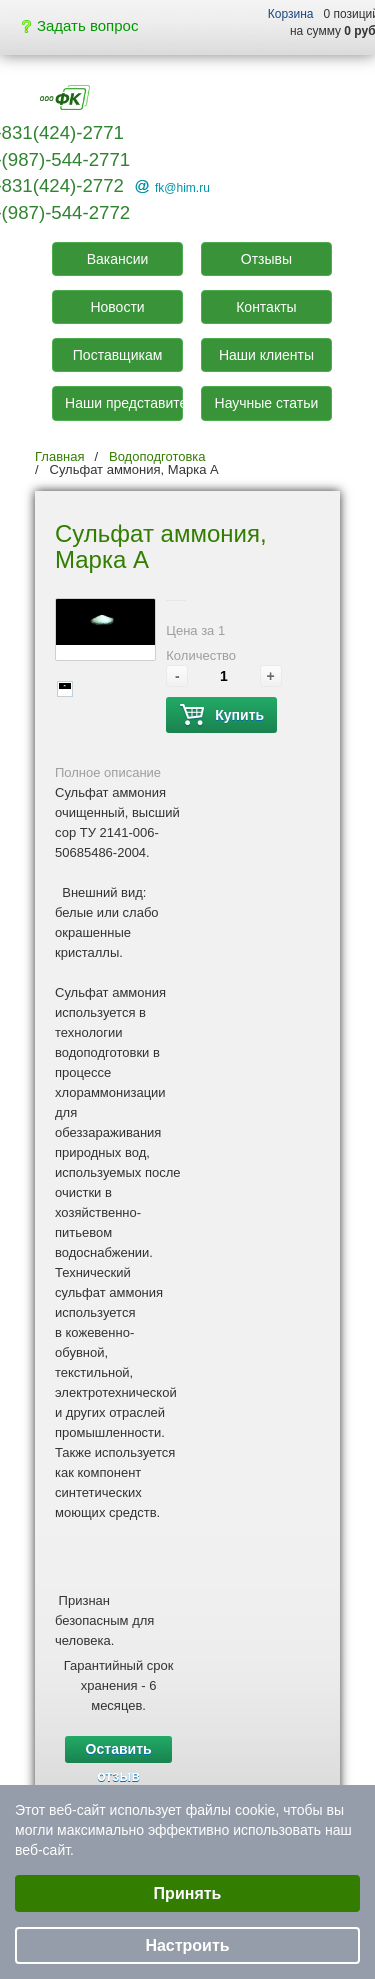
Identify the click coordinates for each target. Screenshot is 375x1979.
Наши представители (124, 403)
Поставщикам (118, 355)
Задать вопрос (80, 25)
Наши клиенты (266, 355)
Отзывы (266, 259)
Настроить (187, 1945)
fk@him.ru (182, 188)
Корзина (291, 14)
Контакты (266, 307)
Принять (188, 1893)
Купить (221, 715)
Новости (117, 307)
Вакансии (118, 259)
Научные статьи (267, 403)
